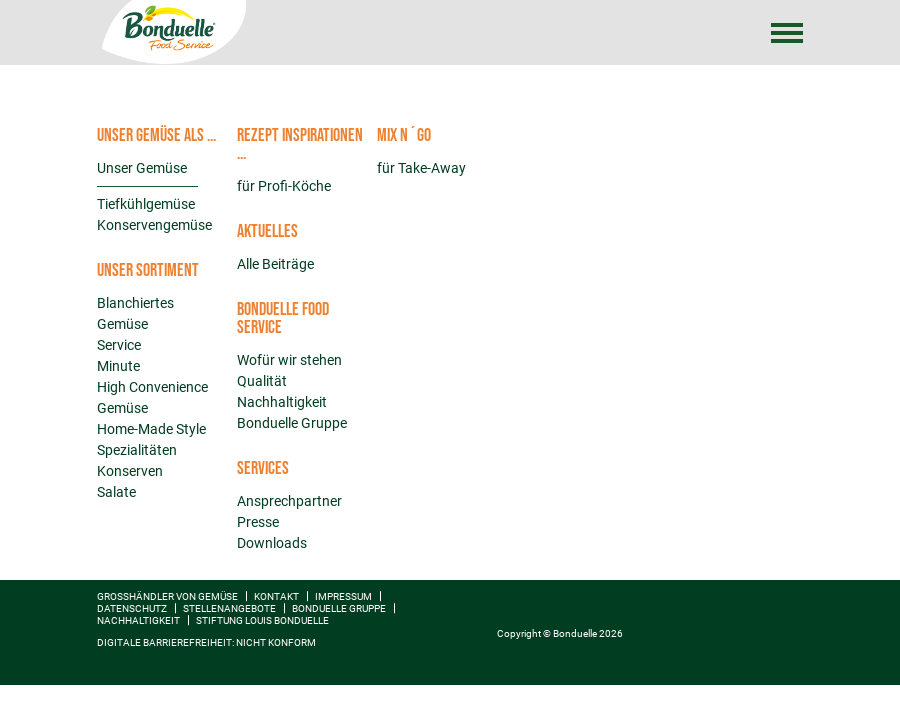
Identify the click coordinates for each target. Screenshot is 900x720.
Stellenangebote (229, 608)
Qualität (262, 381)
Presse (258, 522)
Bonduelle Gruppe (292, 423)
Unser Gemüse (142, 168)
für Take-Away (421, 168)
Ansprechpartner (289, 501)
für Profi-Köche (284, 186)
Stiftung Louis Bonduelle (262, 620)
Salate (116, 492)
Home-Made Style (151, 429)
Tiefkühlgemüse (146, 204)
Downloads (272, 543)
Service (119, 345)
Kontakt (276, 596)
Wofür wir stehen (289, 360)
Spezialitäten (137, 450)
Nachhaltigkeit (282, 402)
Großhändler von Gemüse (167, 596)
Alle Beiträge (275, 264)
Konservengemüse (154, 225)
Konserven (130, 471)
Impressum (343, 596)
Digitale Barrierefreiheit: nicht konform (206, 642)
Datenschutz (132, 608)
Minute (118, 366)
